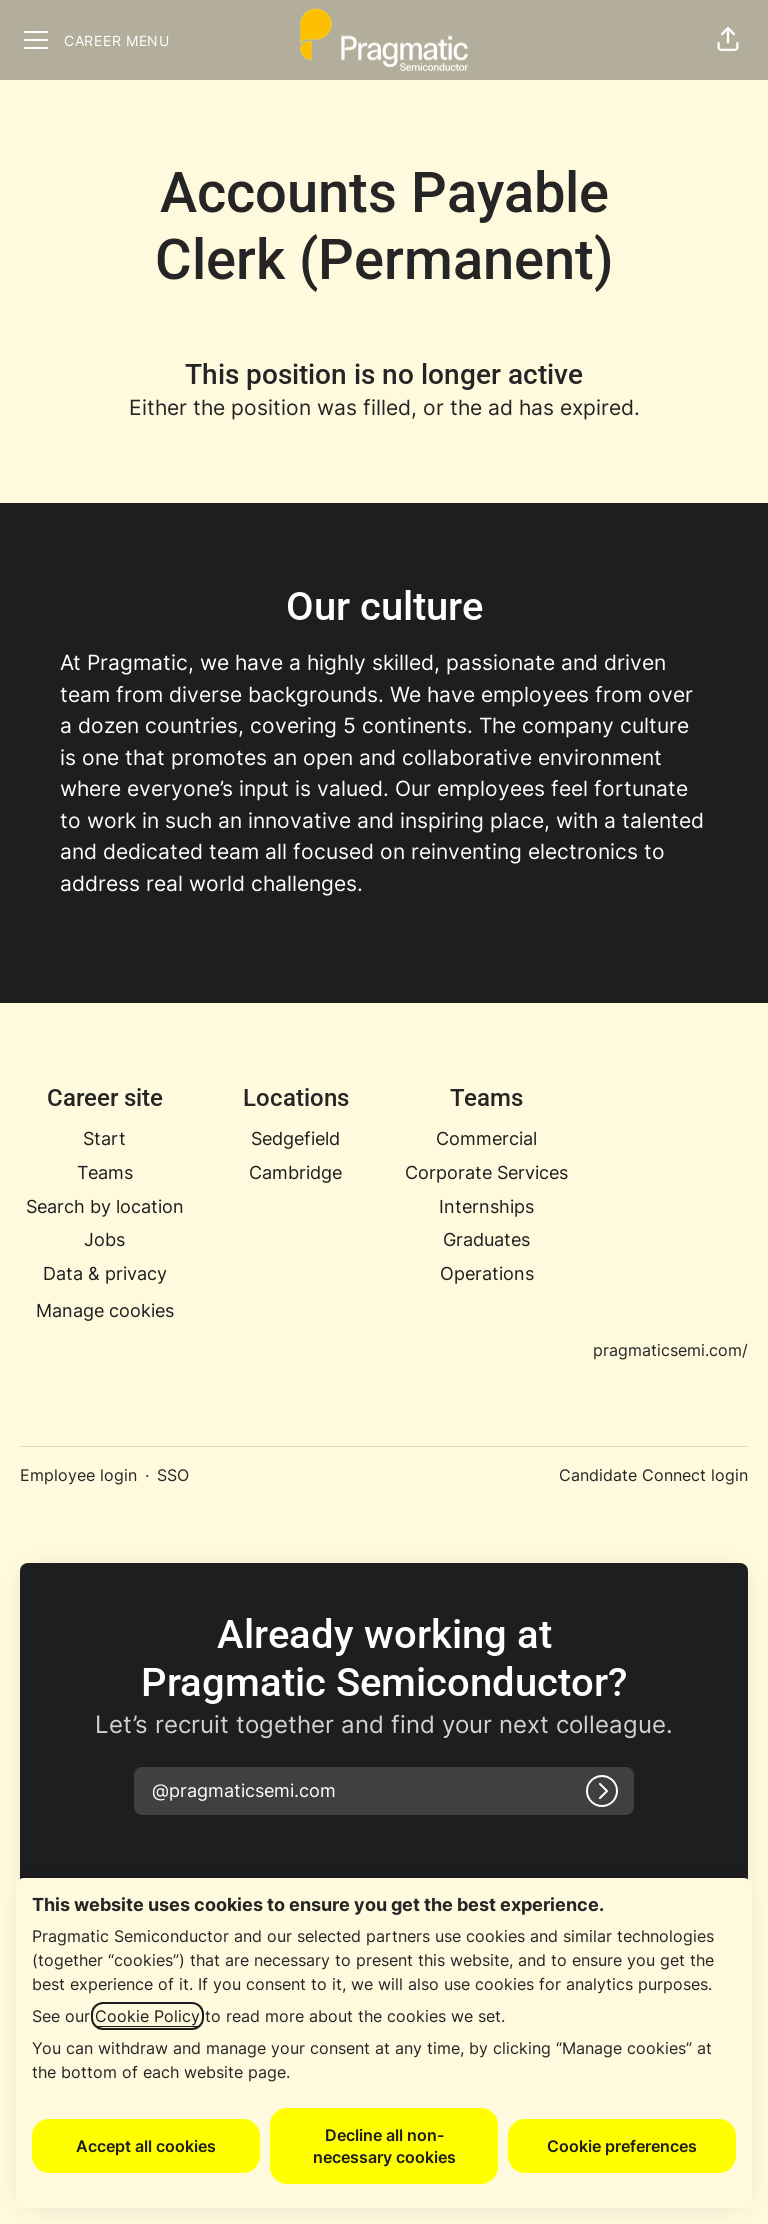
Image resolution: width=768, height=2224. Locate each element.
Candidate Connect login (653, 1475)
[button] (728, 40)
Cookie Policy (147, 2016)
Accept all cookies (146, 2146)
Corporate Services (486, 1172)
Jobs (104, 1239)
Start (104, 1138)
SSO (173, 1475)
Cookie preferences (622, 2146)
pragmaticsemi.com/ (670, 1350)
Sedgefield (295, 1138)
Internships (486, 1206)
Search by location (105, 1206)
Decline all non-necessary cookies (384, 2146)
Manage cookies (105, 1310)
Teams (105, 1172)
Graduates (486, 1239)
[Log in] (602, 1791)
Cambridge (295, 1172)
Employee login (78, 1475)
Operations (487, 1273)
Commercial (486, 1138)
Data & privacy (105, 1273)
